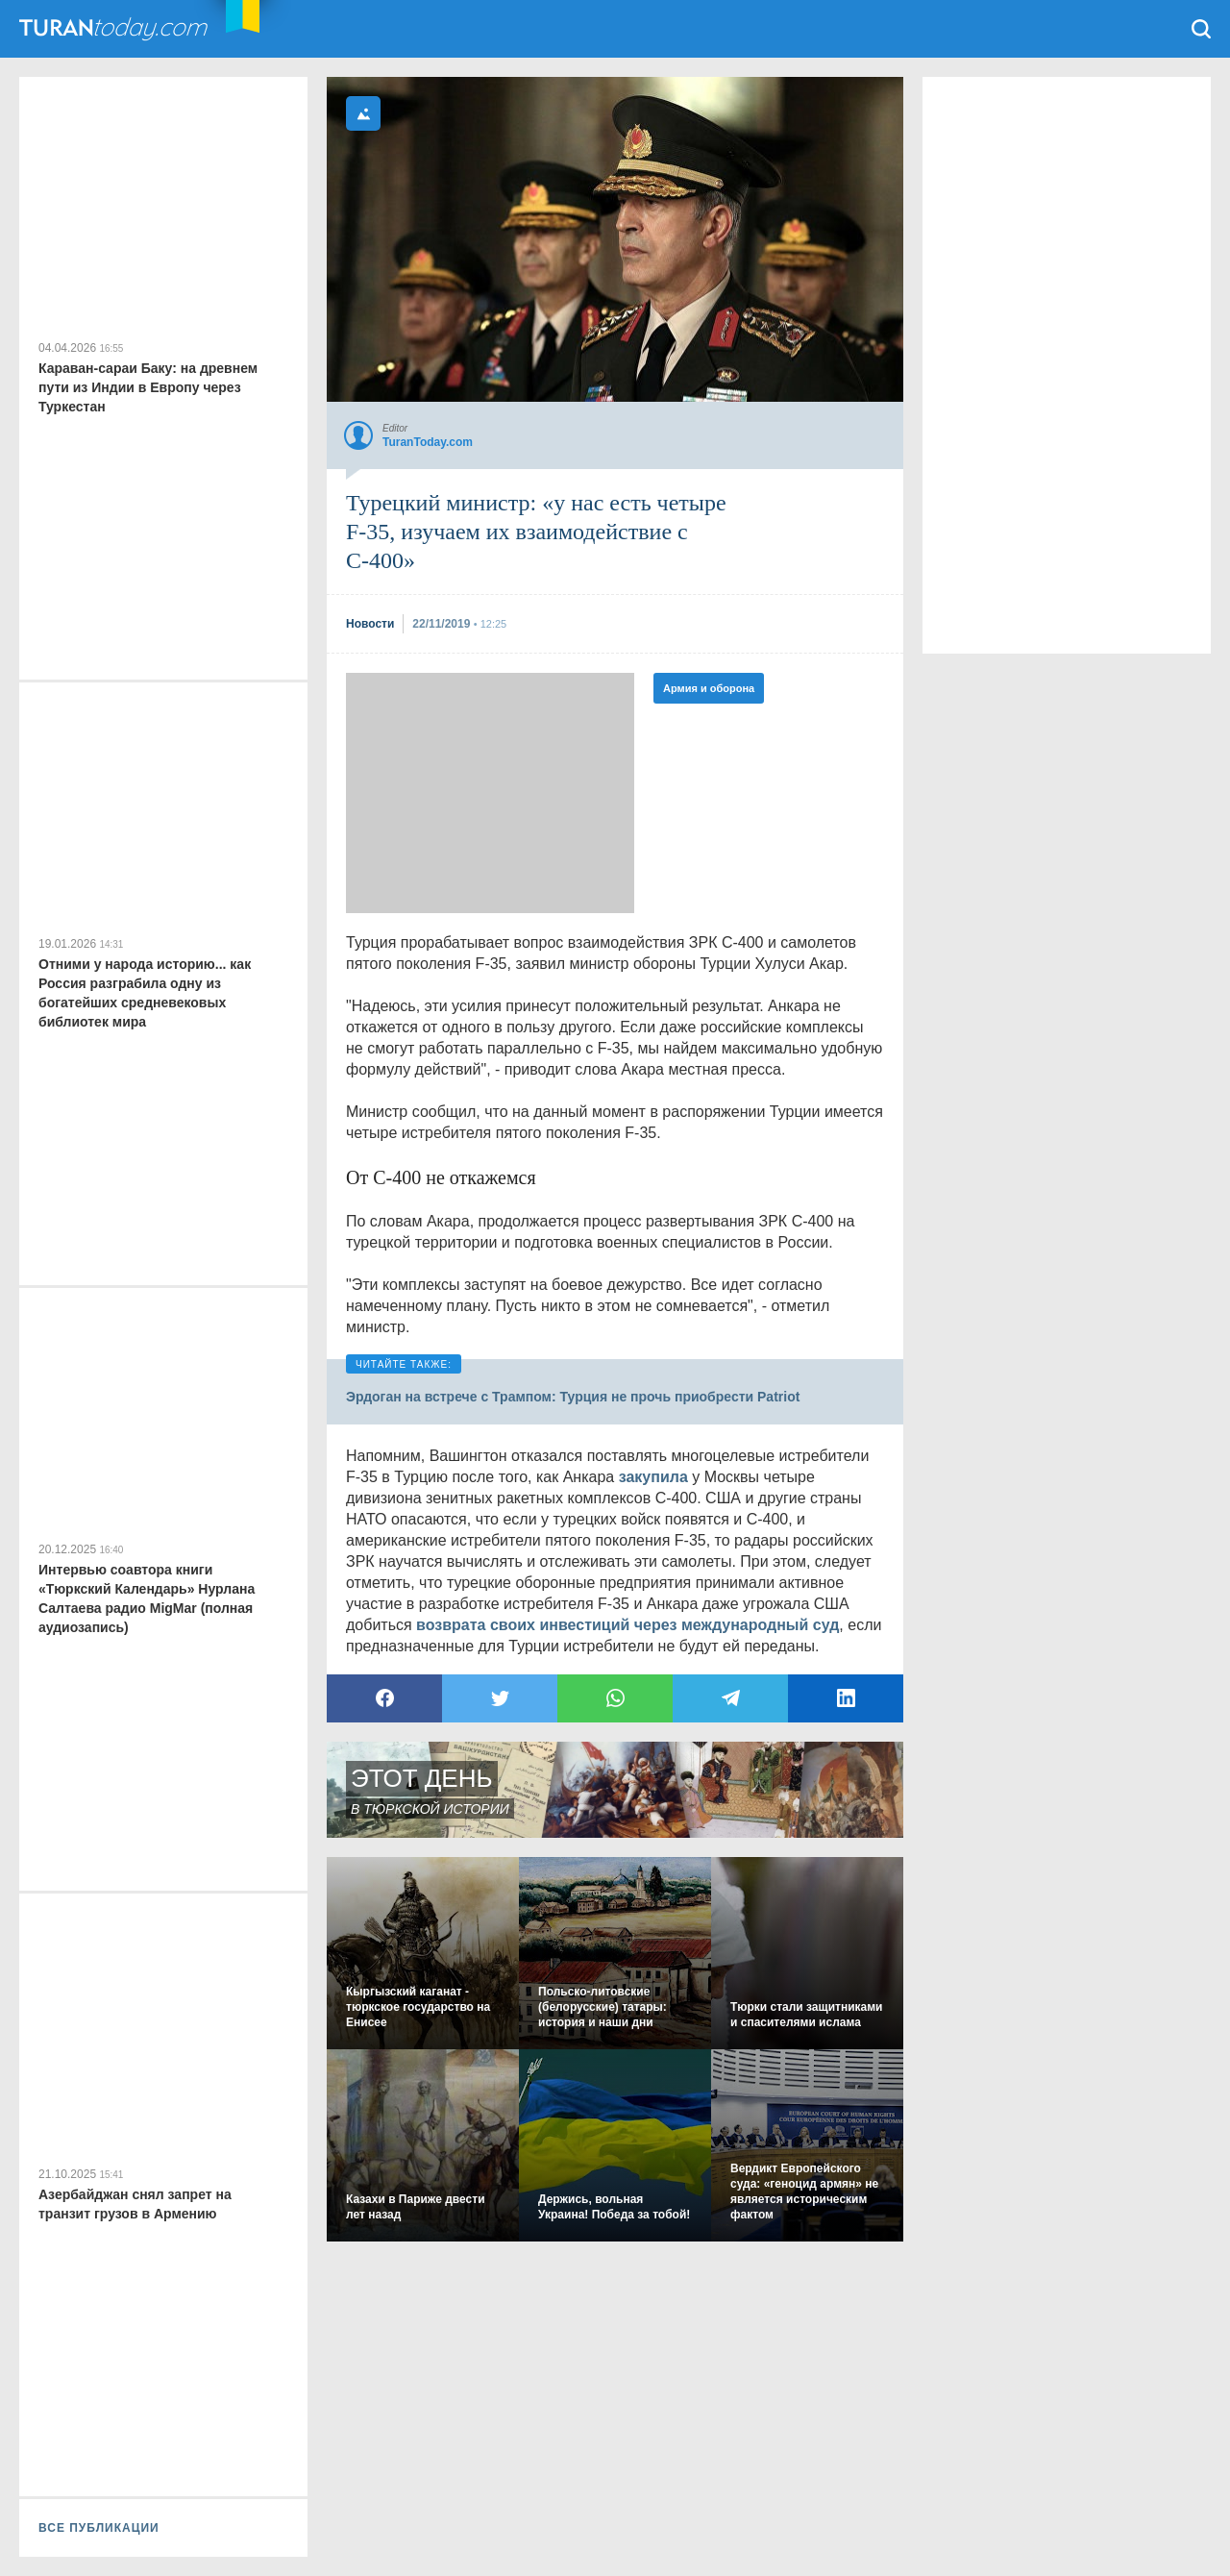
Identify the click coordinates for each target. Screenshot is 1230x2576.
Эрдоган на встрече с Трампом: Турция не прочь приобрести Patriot (573, 1396)
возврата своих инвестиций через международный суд (627, 1625)
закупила (653, 1477)
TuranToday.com (133, 28)
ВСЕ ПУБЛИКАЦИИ (99, 2528)
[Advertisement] (490, 793)
